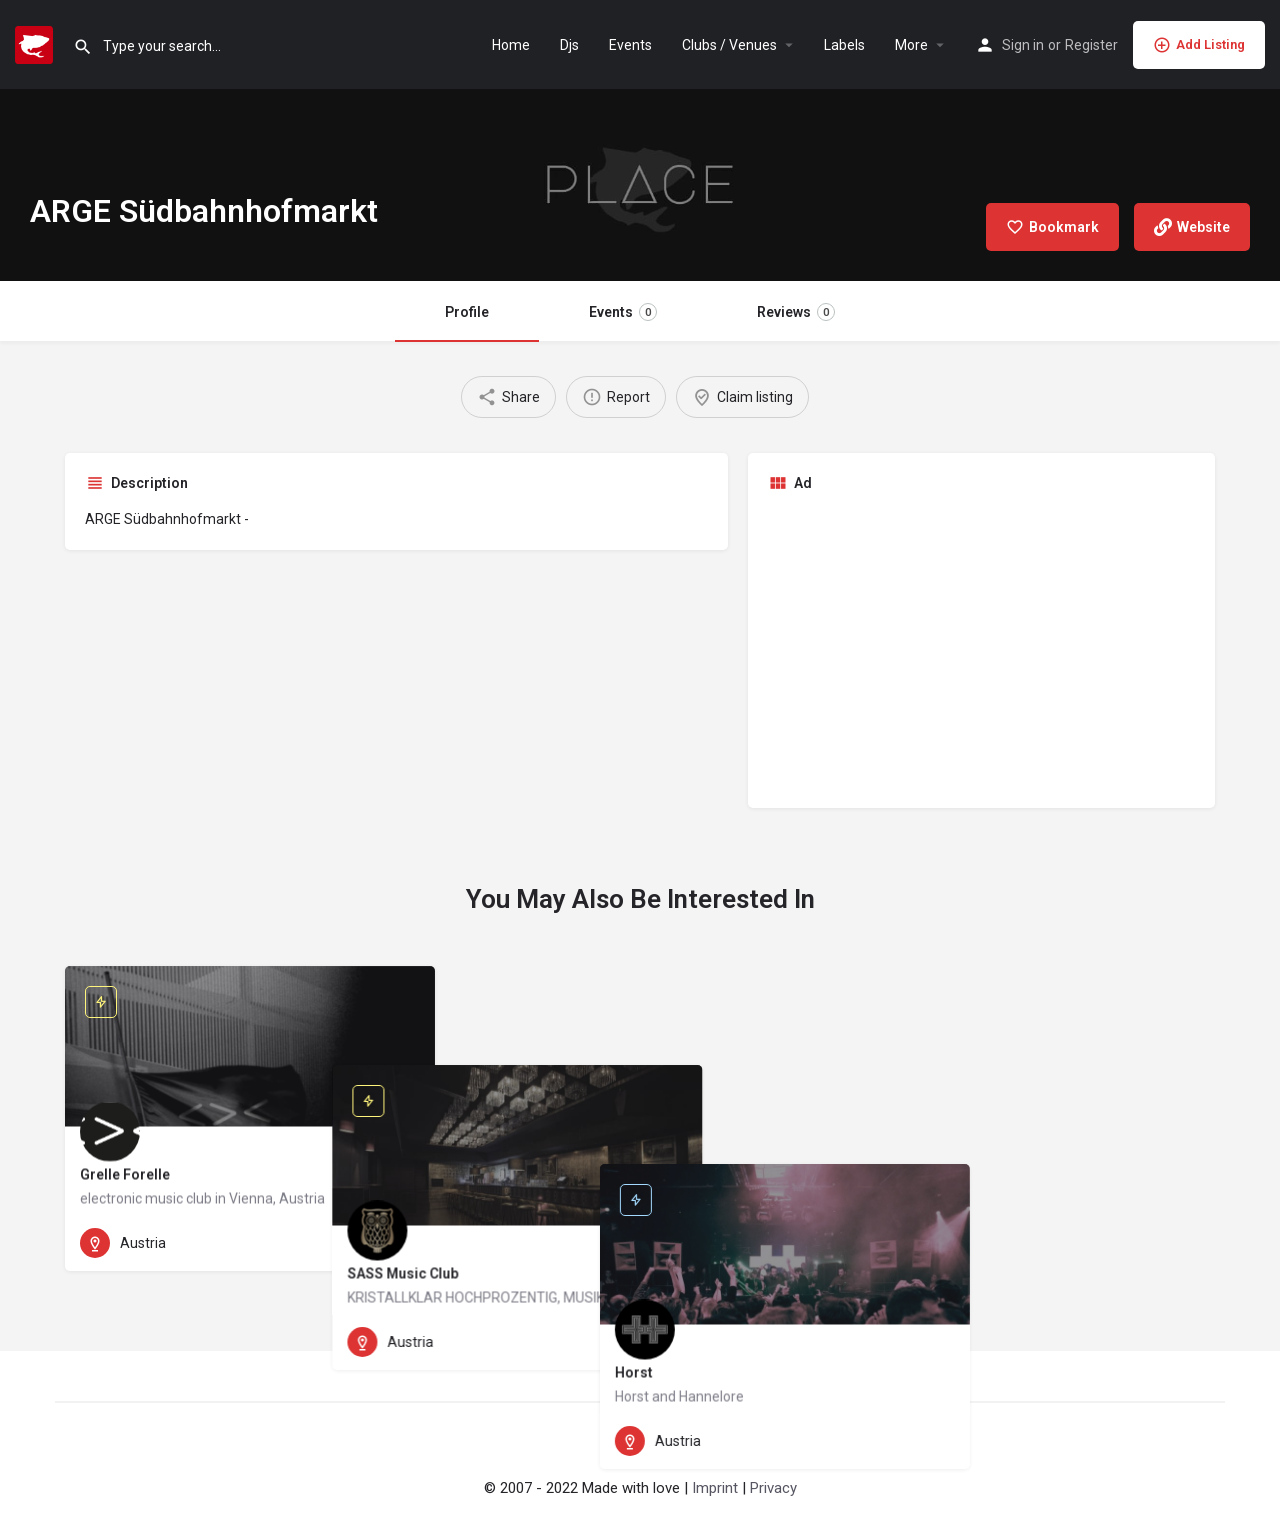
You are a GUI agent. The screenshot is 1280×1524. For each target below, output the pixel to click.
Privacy (773, 1488)
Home (511, 45)
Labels (844, 45)
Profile (467, 312)
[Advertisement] (982, 648)
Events (630, 45)
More (911, 45)
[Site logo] (36, 43)
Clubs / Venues (729, 45)
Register (1091, 45)
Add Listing (1199, 45)
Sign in (1023, 45)
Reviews (796, 312)
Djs (569, 45)
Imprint (715, 1488)
